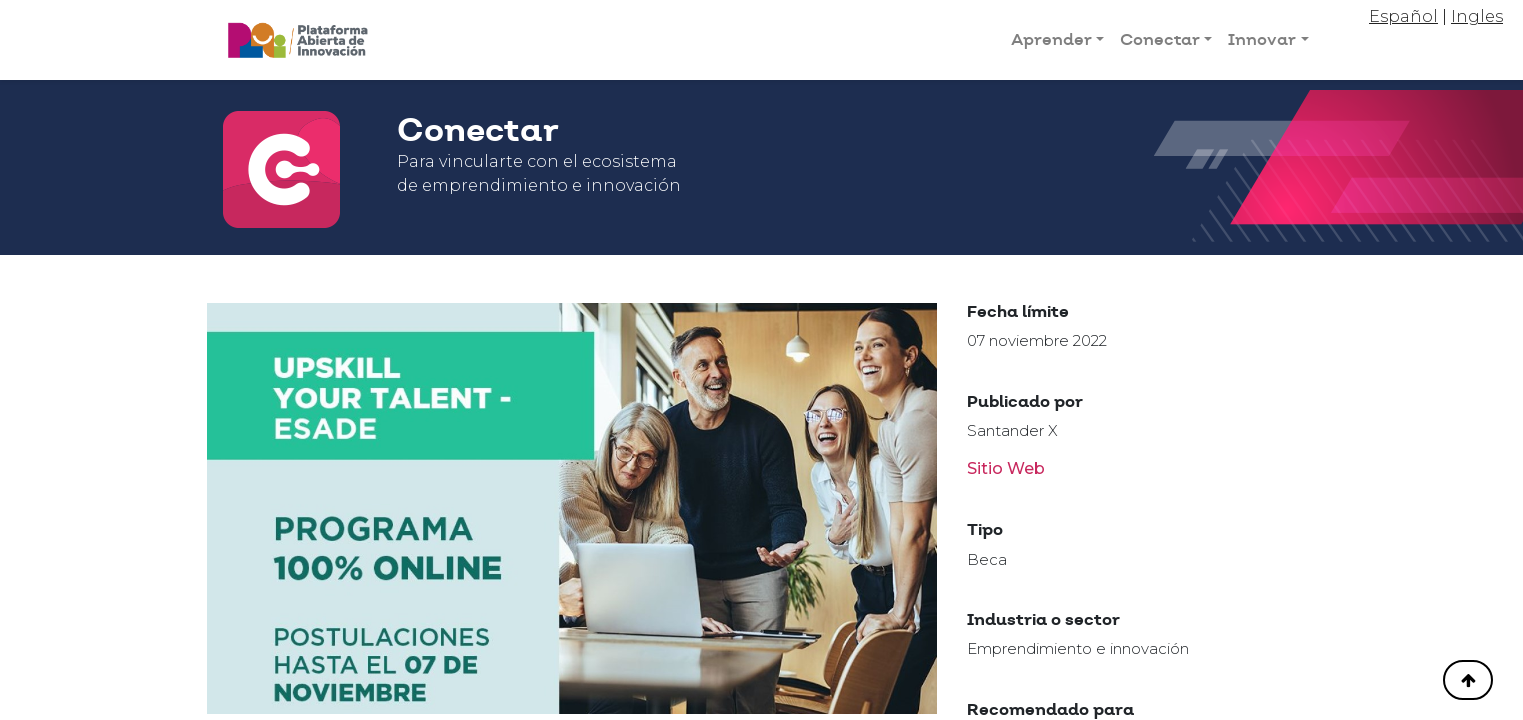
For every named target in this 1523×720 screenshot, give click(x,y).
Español (1403, 16)
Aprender (1051, 40)
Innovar (1262, 40)
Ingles (1477, 16)
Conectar (1160, 40)
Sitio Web (1006, 468)
